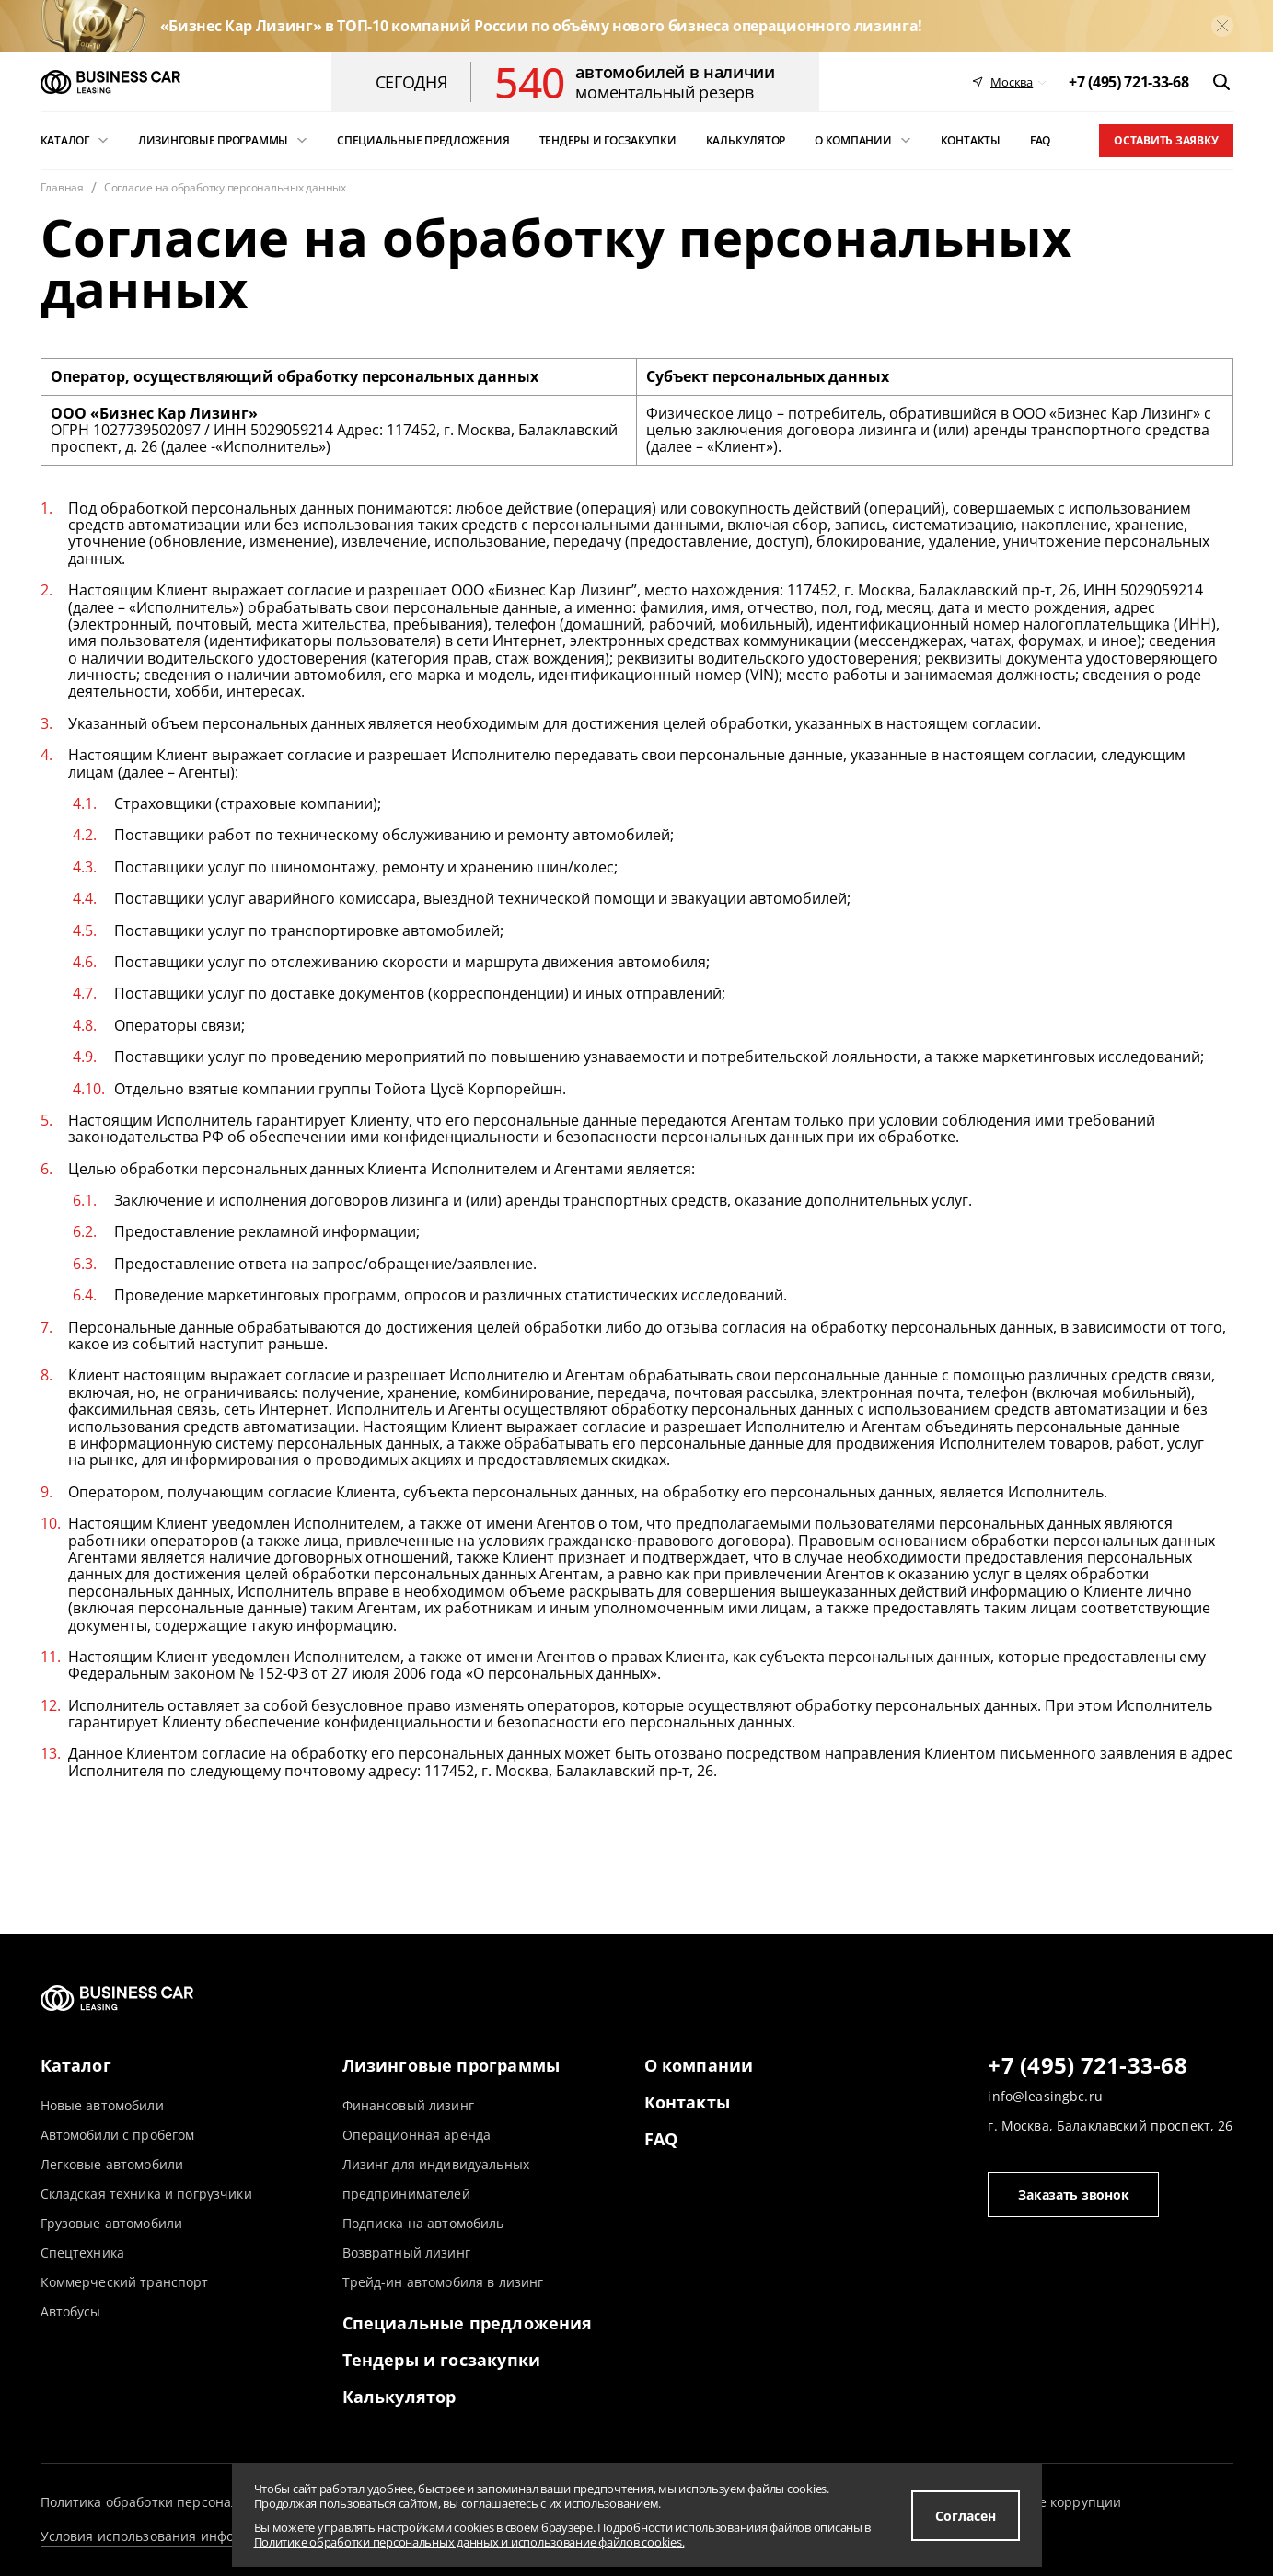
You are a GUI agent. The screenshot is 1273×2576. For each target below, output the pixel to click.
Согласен (965, 2515)
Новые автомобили (102, 2105)
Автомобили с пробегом (118, 2134)
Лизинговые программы (451, 2065)
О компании (699, 2065)
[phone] (1128, 82)
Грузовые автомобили (112, 2223)
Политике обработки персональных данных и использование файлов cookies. (469, 2542)
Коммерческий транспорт (125, 2282)
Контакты (687, 2102)
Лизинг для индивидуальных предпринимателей (436, 2178)
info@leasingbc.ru (1045, 2096)
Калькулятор (399, 2396)
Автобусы (71, 2311)
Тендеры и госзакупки (441, 2360)
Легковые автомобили (112, 2164)
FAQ (661, 2139)
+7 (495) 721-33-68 (1087, 2066)
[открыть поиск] (1221, 82)
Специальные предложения (467, 2323)
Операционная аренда (417, 2134)
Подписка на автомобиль (423, 2223)
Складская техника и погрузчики (146, 2193)
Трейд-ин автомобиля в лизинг (443, 2282)
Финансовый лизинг (408, 2105)
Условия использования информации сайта (183, 2536)
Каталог (76, 2065)
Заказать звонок (1073, 2194)
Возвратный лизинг (406, 2252)
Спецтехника (83, 2252)
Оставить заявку (1166, 140)
